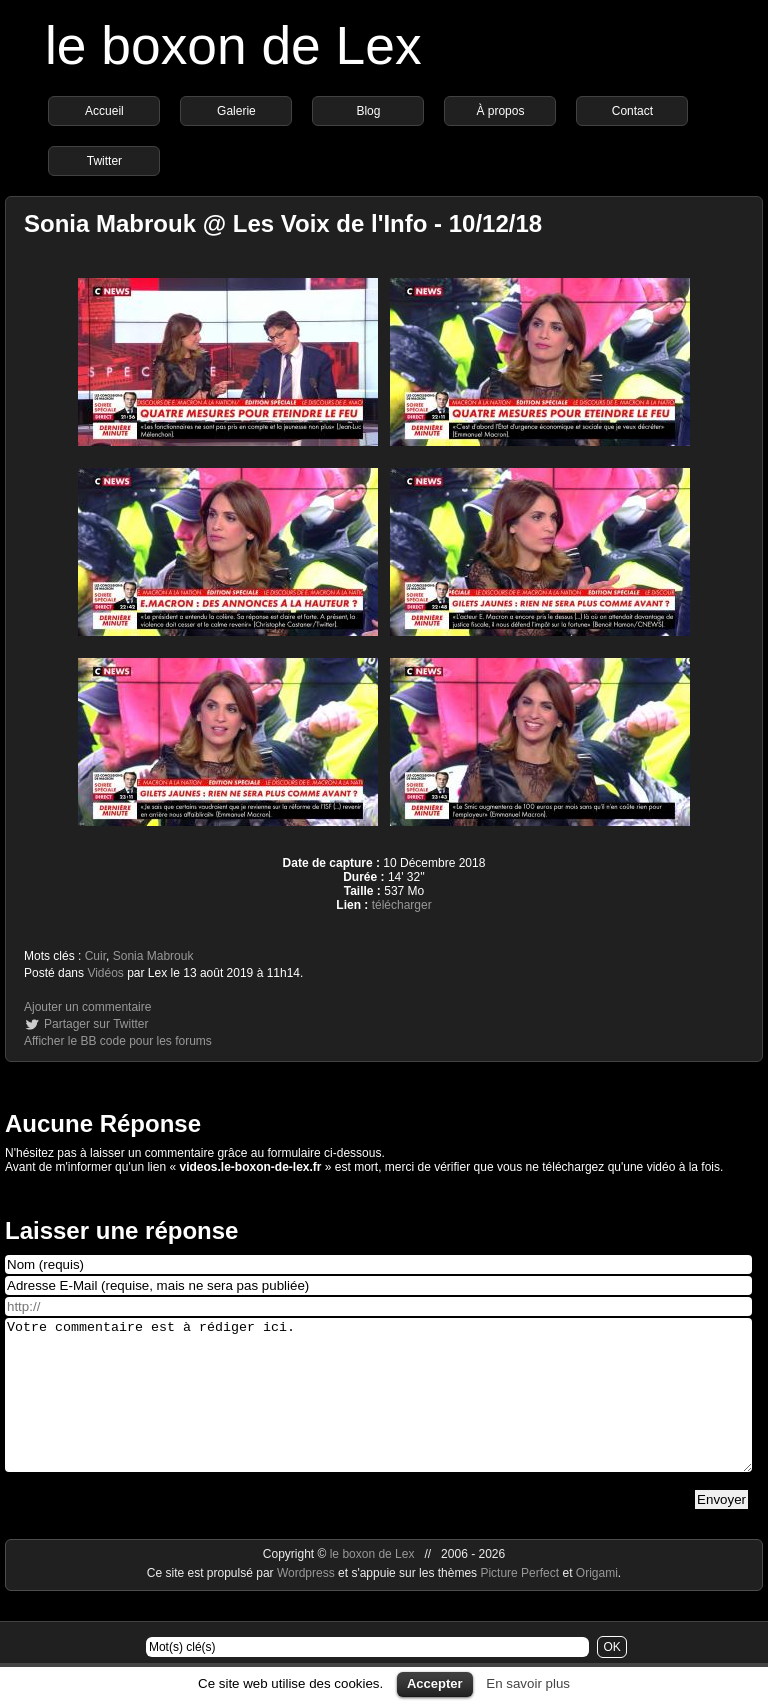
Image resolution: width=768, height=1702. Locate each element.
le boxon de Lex (233, 45)
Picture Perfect (519, 1603)
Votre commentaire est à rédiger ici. (378, 1410)
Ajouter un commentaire (87, 1007)
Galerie (236, 111)
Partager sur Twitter (96, 1024)
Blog (368, 111)
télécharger (402, 905)
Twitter (104, 161)
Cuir (95, 956)
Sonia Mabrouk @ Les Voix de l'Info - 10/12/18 (283, 223)
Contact (632, 111)
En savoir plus (528, 1683)
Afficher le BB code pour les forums (118, 1041)
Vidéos (105, 973)
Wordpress (307, 1603)
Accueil (104, 111)
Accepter (435, 1683)
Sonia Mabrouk (153, 956)
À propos (500, 111)
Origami (597, 1603)
